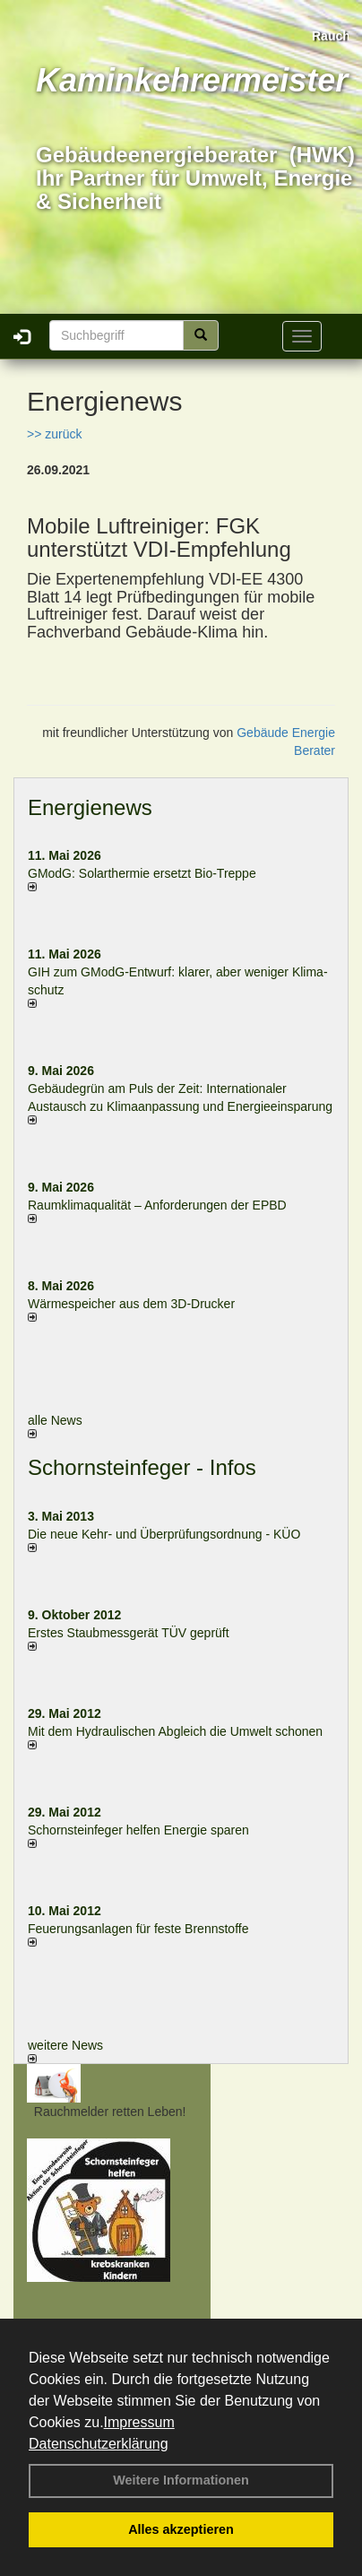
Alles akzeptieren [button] (181, 2529)
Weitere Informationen (181, 2480)
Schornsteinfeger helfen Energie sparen (138, 1830)
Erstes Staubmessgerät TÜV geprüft (128, 1633)
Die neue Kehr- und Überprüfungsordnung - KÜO (164, 1534)
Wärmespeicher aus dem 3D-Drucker (131, 1304)
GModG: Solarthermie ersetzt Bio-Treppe (142, 873)
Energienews (90, 807)
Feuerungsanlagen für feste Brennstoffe (138, 1928)
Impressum (139, 2422)
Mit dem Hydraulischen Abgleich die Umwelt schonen (175, 1731)
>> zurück (54, 434)
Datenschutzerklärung (98, 2443)
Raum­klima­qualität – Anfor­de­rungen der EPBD (157, 1205)
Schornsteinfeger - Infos (142, 1467)
